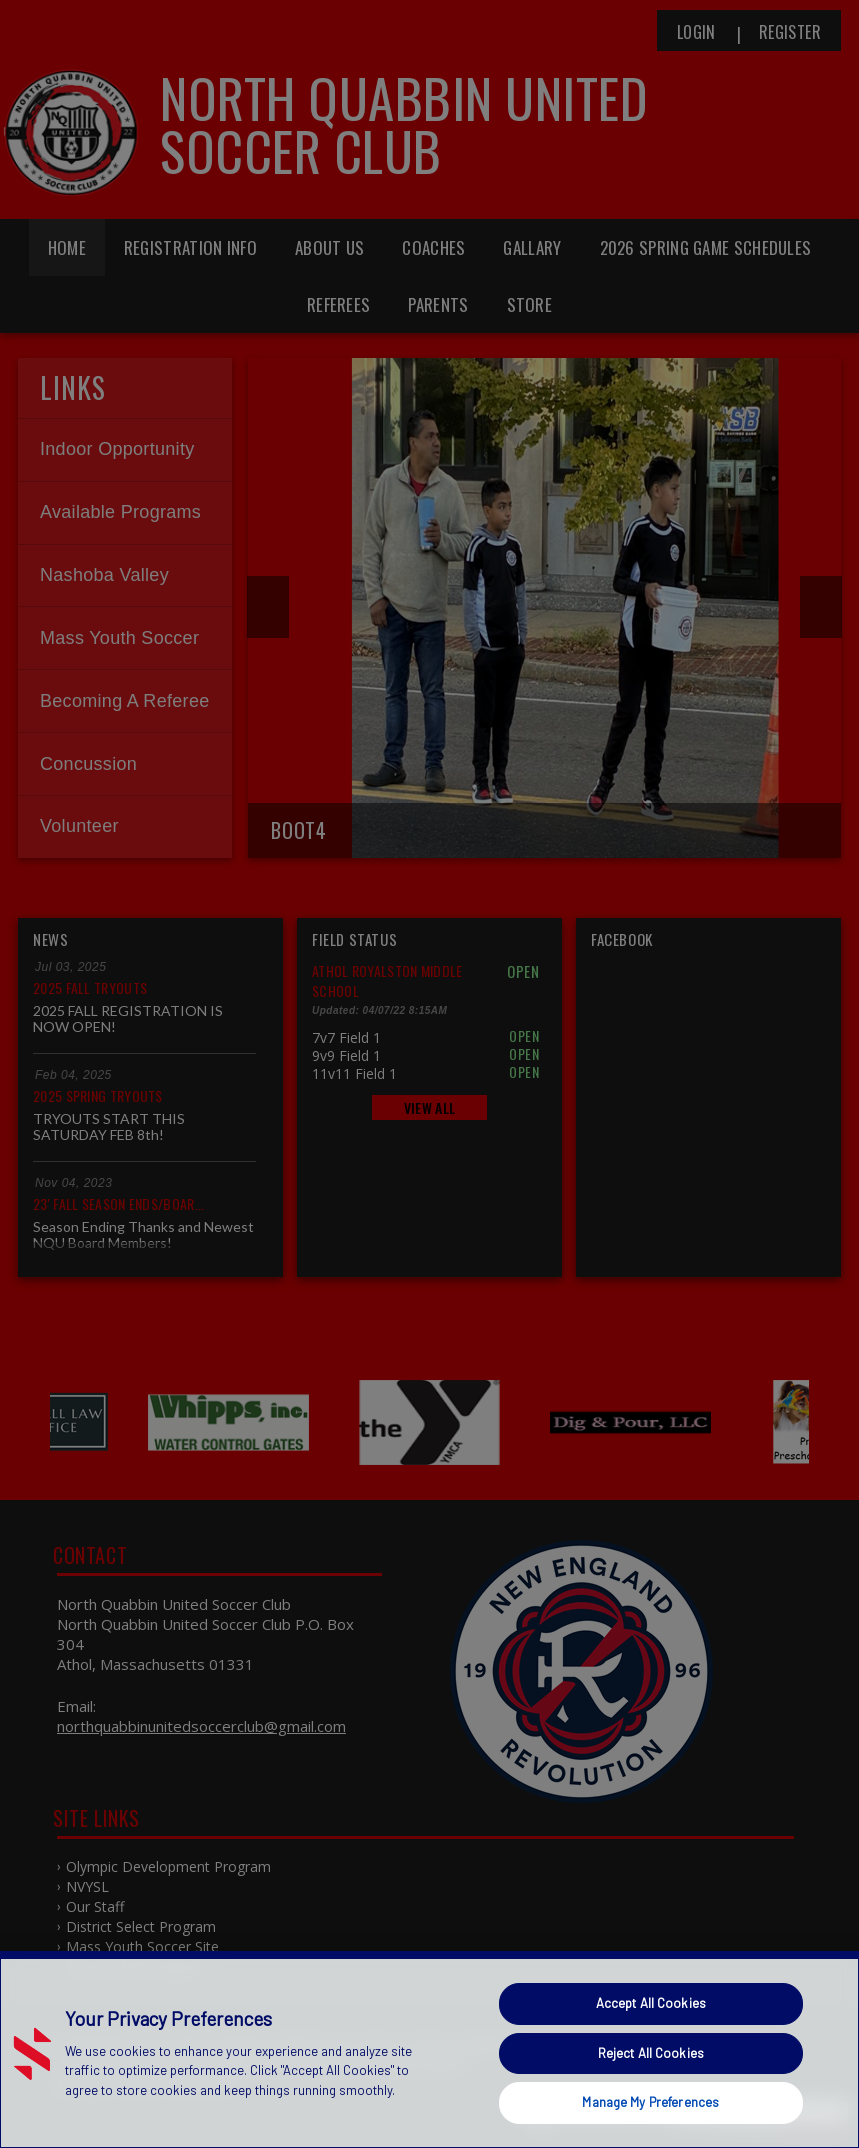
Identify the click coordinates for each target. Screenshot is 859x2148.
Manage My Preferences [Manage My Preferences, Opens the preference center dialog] (650, 2102)
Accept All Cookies (651, 2003)
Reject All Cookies (651, 2053)
